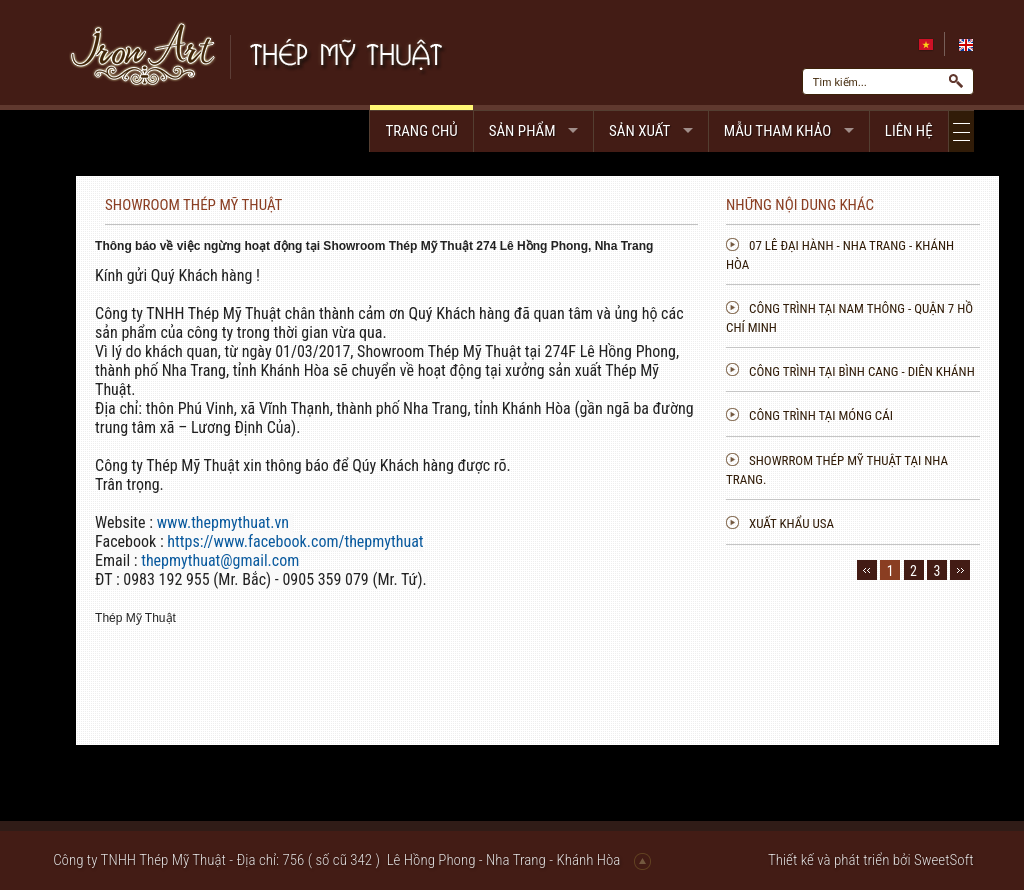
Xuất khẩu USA (894, 523)
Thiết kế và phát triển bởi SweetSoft (871, 860)
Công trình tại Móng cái (924, 415)
